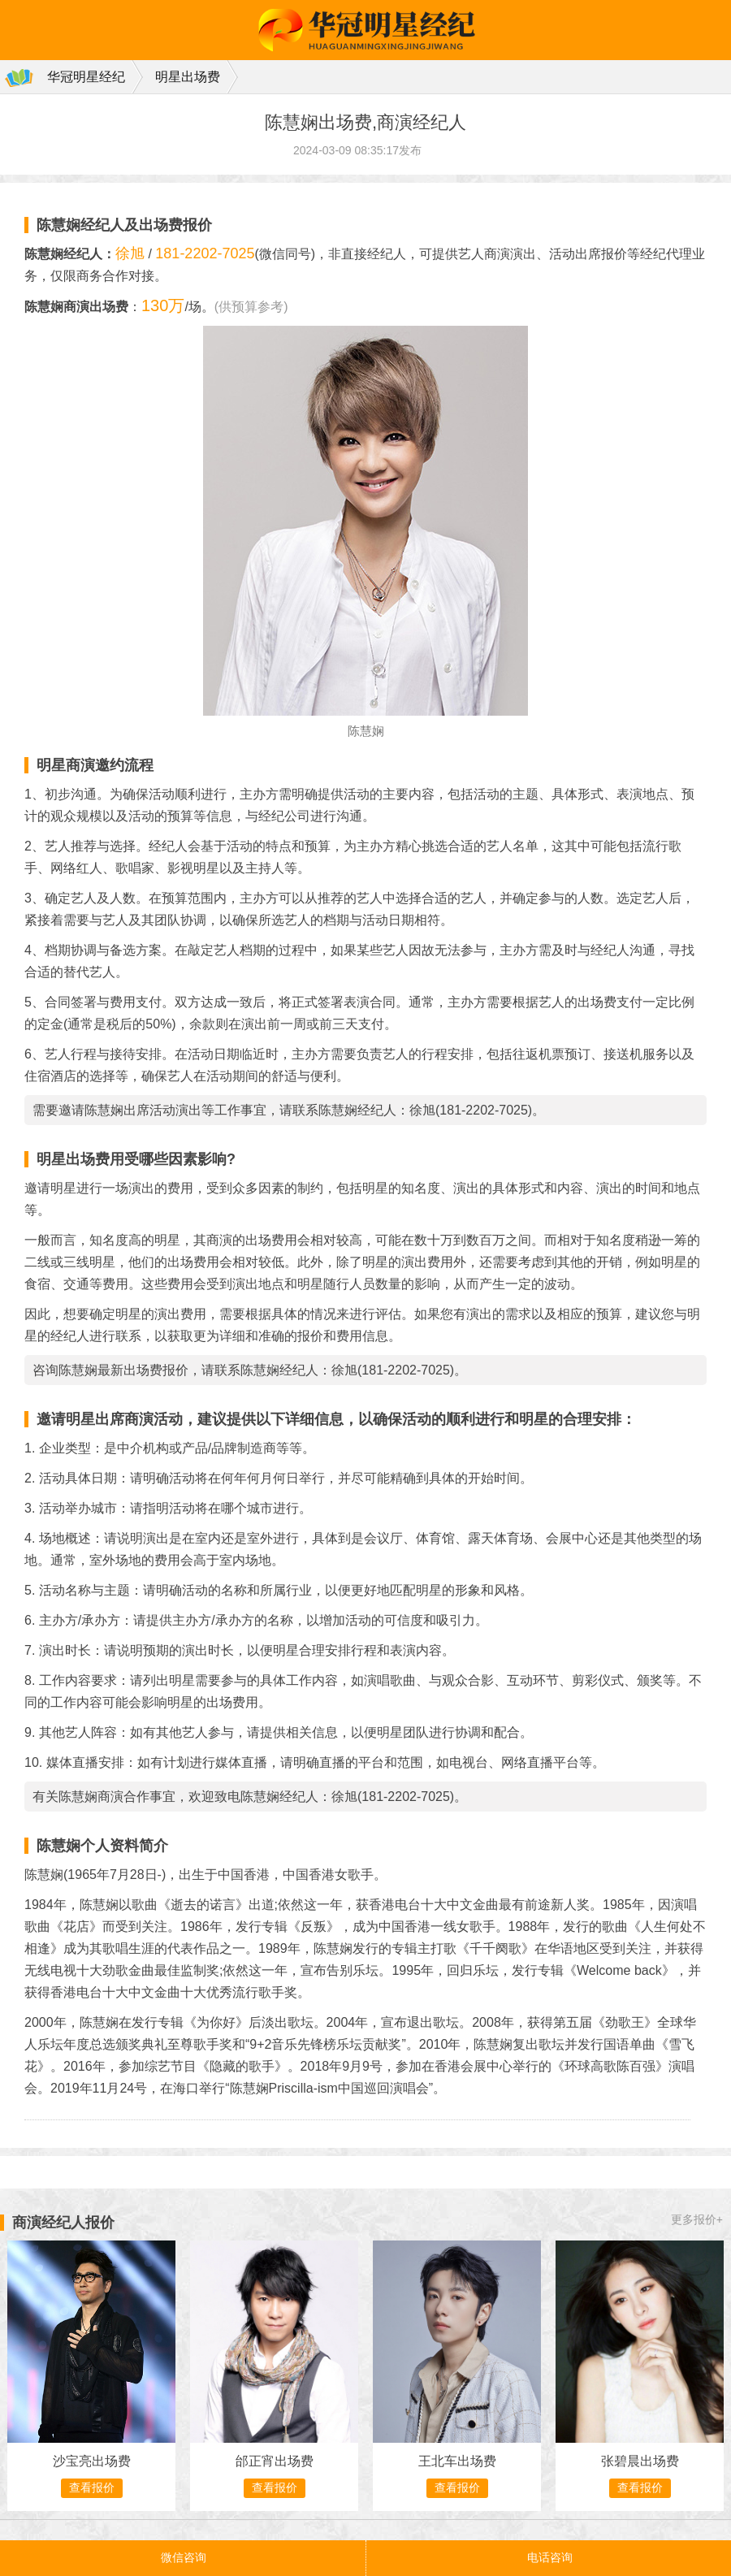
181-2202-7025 (204, 253)
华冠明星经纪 (86, 77)
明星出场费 (187, 77)
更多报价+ (697, 2219)
